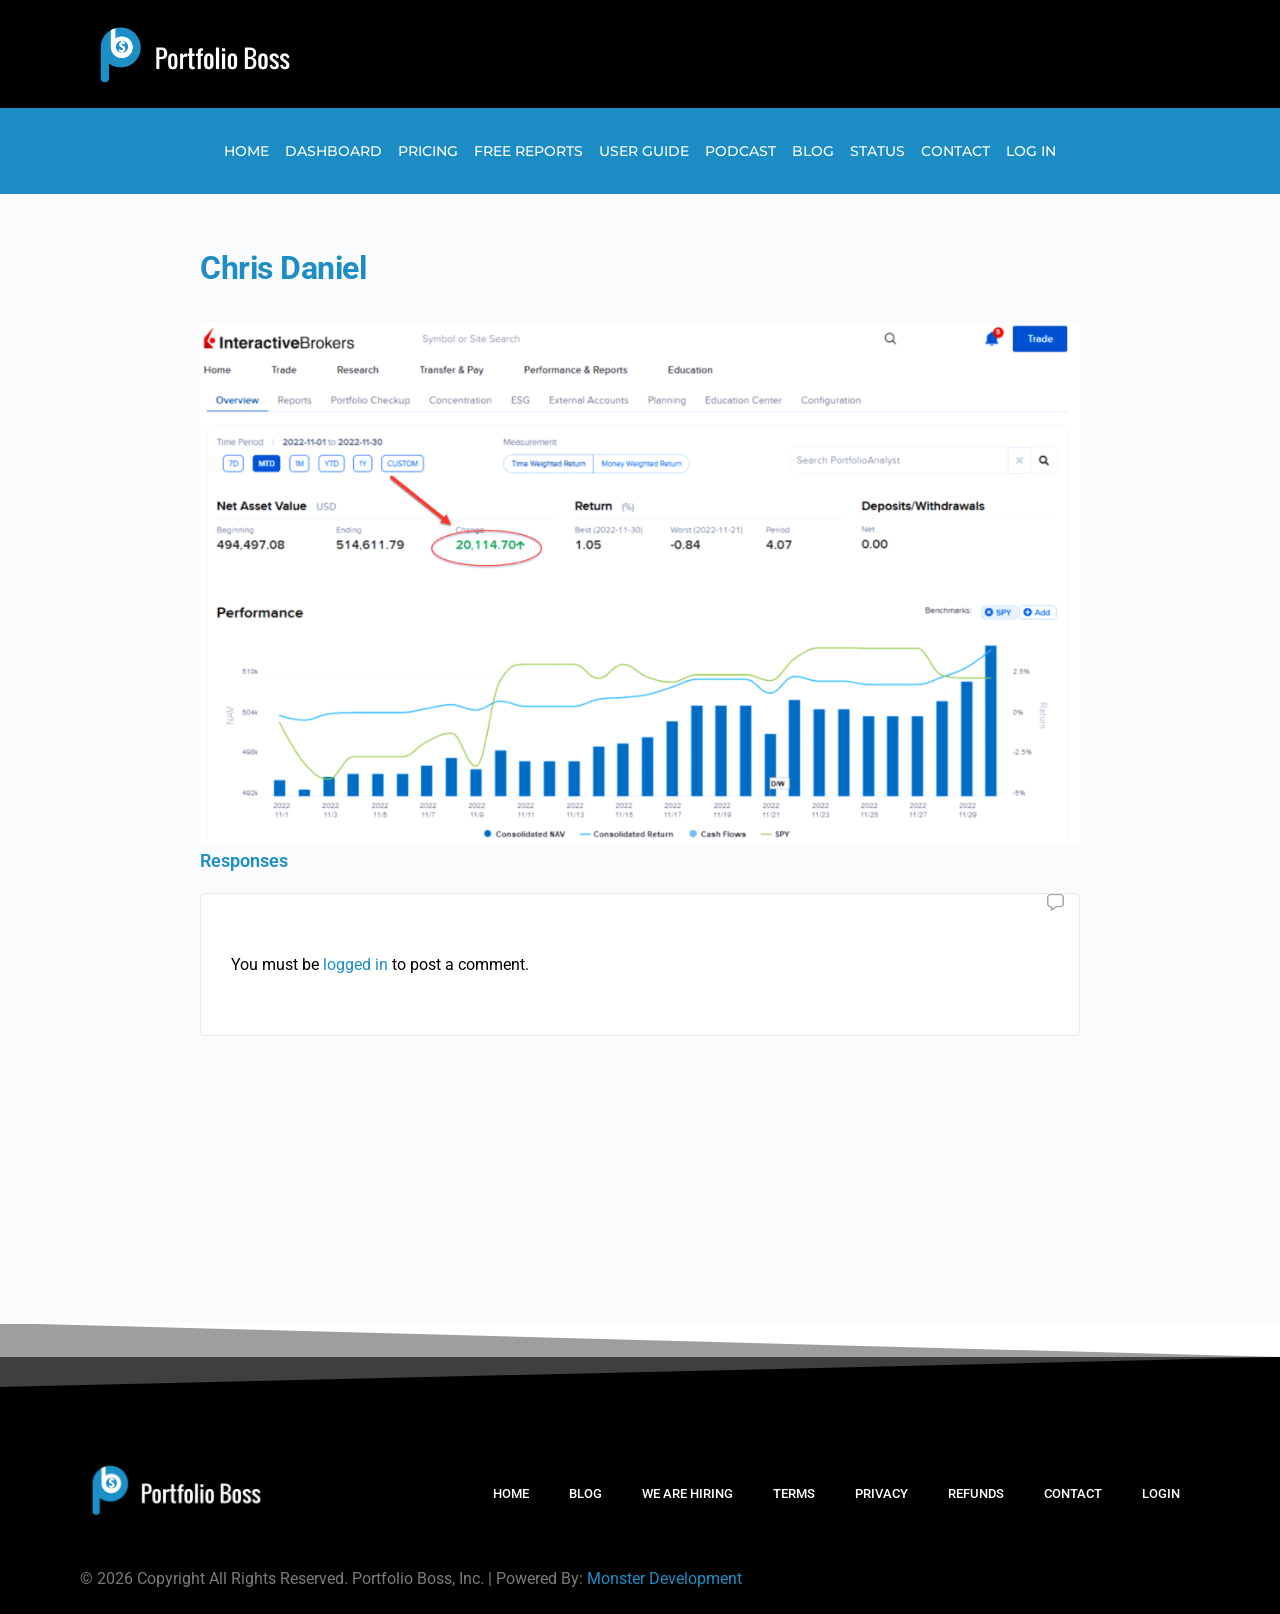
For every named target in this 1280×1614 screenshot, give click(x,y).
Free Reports (528, 151)
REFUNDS (976, 1493)
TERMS (794, 1493)
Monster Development (664, 1578)
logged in (355, 964)
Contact (955, 151)
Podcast (740, 151)
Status (877, 151)
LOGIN (1161, 1493)
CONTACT (1073, 1493)
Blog (813, 151)
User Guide (644, 151)
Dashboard (333, 151)
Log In (1031, 151)
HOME (511, 1493)
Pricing (428, 151)
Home (246, 151)
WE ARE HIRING (687, 1493)
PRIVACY (881, 1493)
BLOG (585, 1493)
